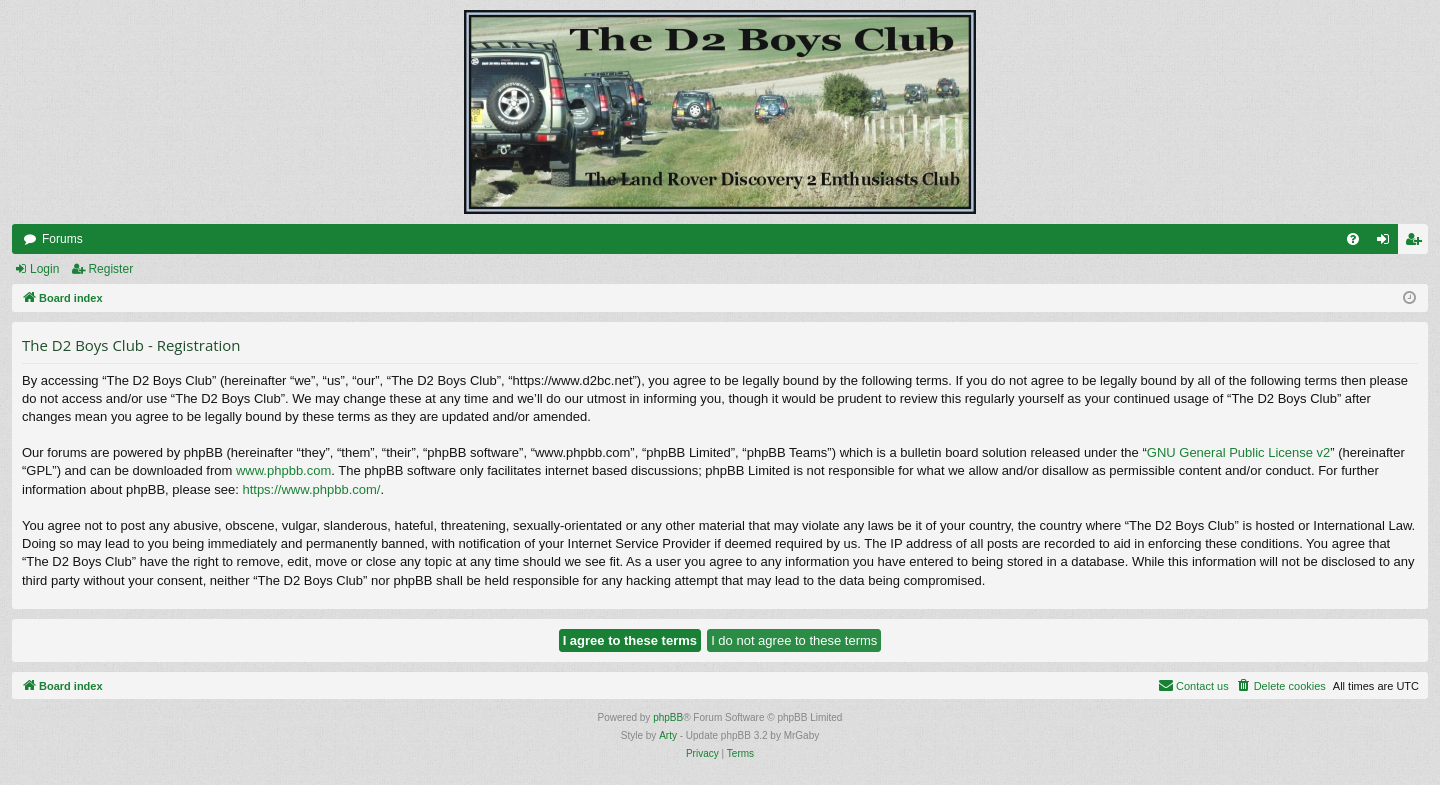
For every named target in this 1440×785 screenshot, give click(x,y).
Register (110, 269)
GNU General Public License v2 (1239, 452)
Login (44, 269)
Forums (62, 239)
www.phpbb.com (283, 470)
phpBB (668, 717)
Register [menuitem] (1417, 243)
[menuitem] (1353, 239)
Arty (668, 735)
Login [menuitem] (1387, 243)
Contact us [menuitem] (1193, 685)
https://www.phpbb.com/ (311, 489)
